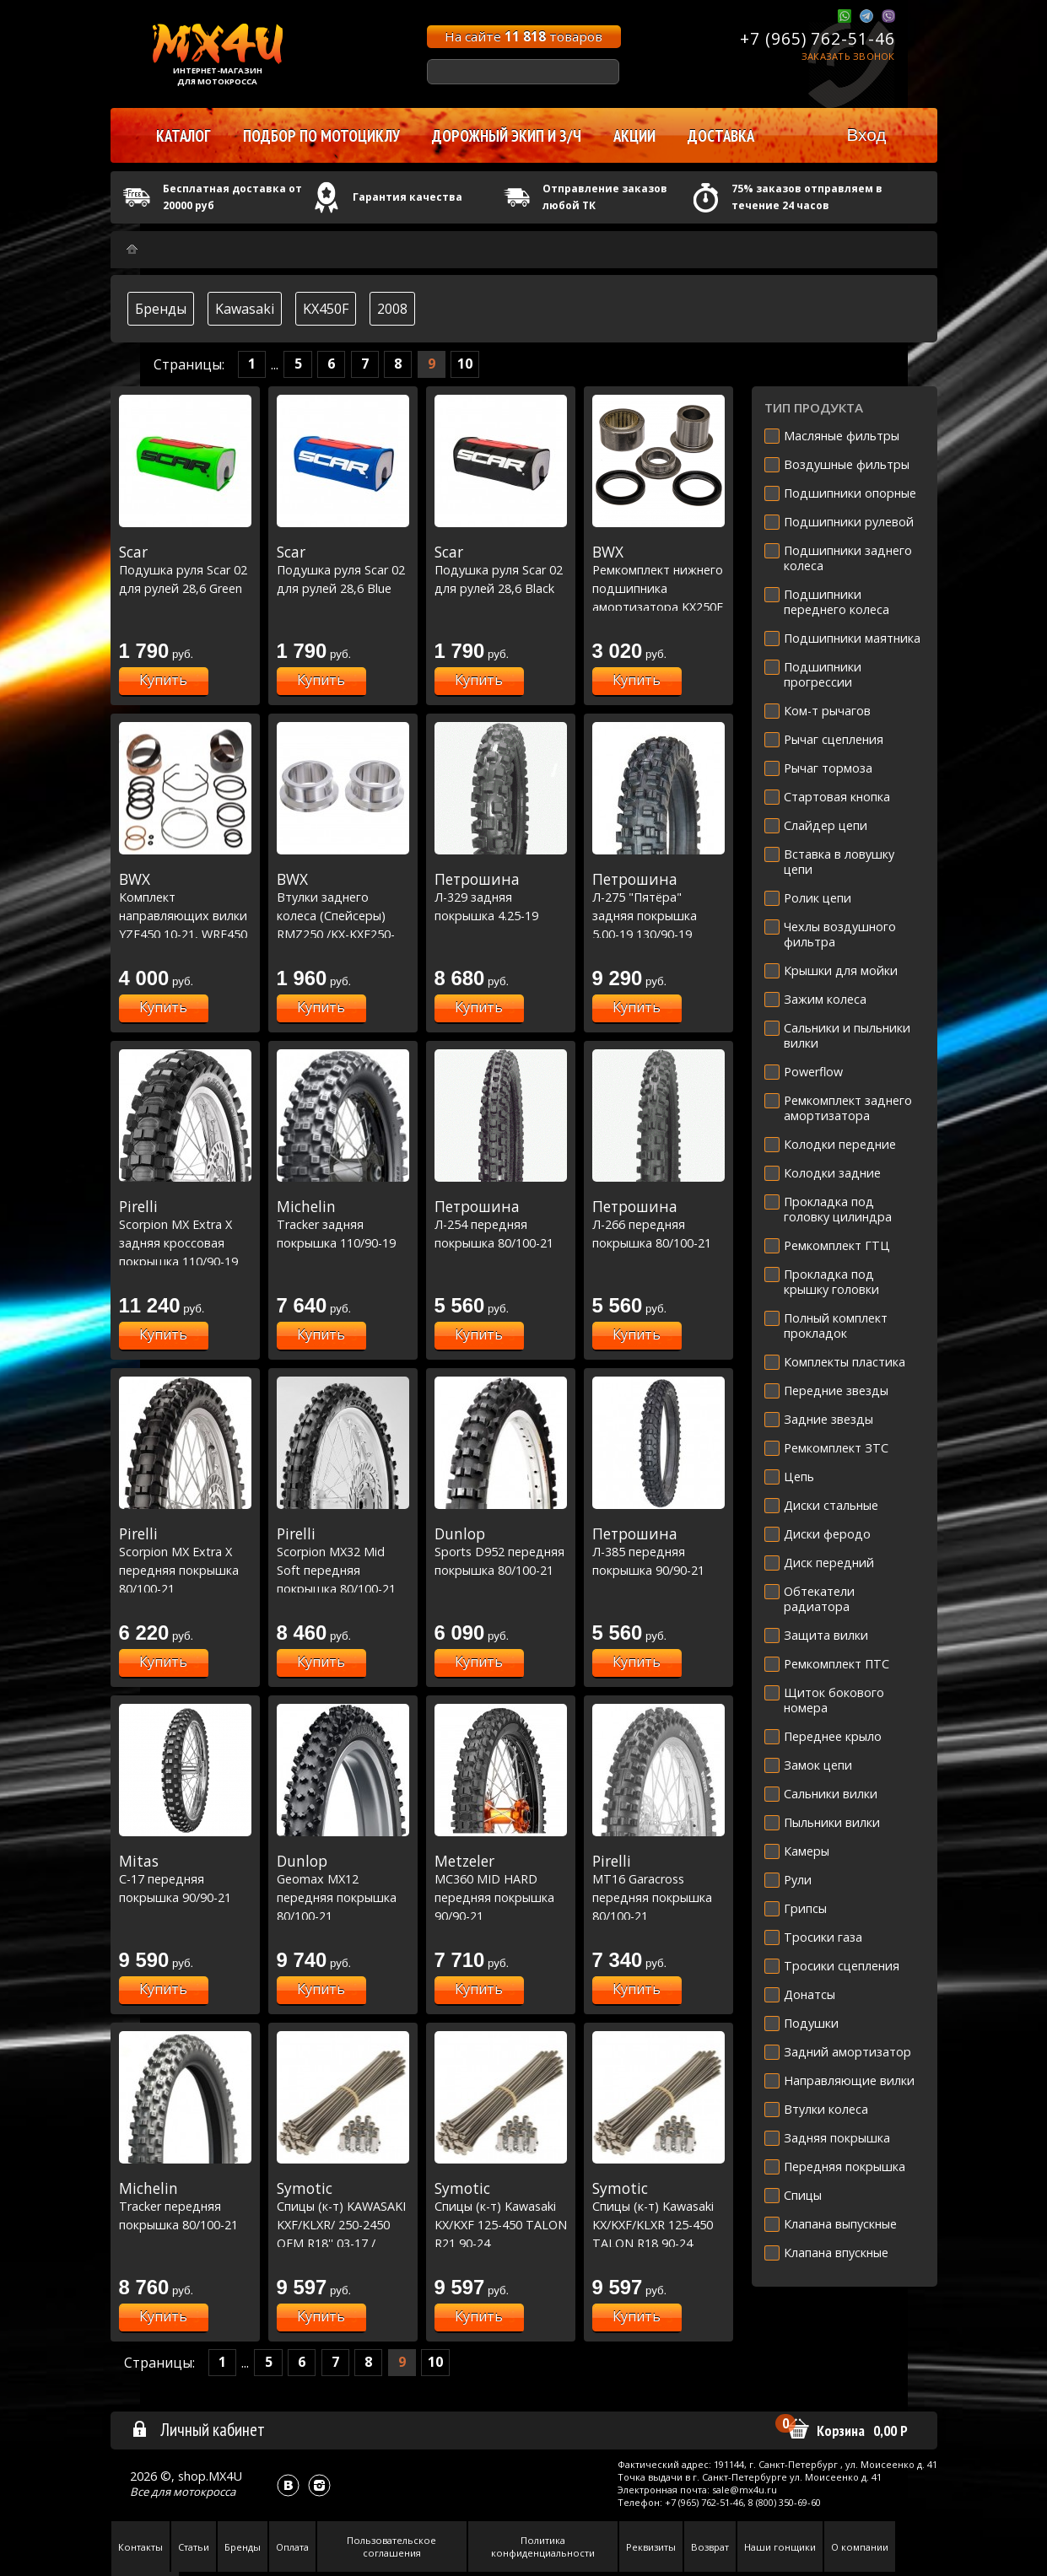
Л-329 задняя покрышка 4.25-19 (500, 897)
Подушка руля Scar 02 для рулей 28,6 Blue (343, 569)
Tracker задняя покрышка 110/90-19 (343, 1224)
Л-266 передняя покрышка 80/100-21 (658, 1224)
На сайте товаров (523, 36)
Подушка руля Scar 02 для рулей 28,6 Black (500, 569)
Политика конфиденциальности (543, 2546)
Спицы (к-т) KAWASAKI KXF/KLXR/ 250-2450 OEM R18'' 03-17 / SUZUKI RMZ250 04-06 (343, 2224)
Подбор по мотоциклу (321, 136)
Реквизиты (651, 2547)
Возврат (710, 2547)
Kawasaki (244, 308)
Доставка (721, 136)
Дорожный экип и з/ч (506, 136)
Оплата (292, 2547)
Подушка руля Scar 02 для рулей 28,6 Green (185, 569)
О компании (859, 2547)
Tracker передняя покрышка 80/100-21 (185, 2206)
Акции (634, 136)
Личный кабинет (198, 2429)
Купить (163, 680)
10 (464, 363)
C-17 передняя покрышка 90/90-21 (185, 1878)
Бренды (160, 308)
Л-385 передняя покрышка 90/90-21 (658, 1551)
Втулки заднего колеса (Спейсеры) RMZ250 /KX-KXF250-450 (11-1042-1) (343, 915)
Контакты (140, 2547)
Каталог (183, 136)
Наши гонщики (780, 2547)
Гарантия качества (407, 197)
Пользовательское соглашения (391, 2546)
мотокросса (204, 2491)
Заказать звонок (848, 56)
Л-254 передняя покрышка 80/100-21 (500, 1224)
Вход (866, 134)
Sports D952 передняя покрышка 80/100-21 (500, 1551)
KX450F (325, 308)
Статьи (193, 2547)
